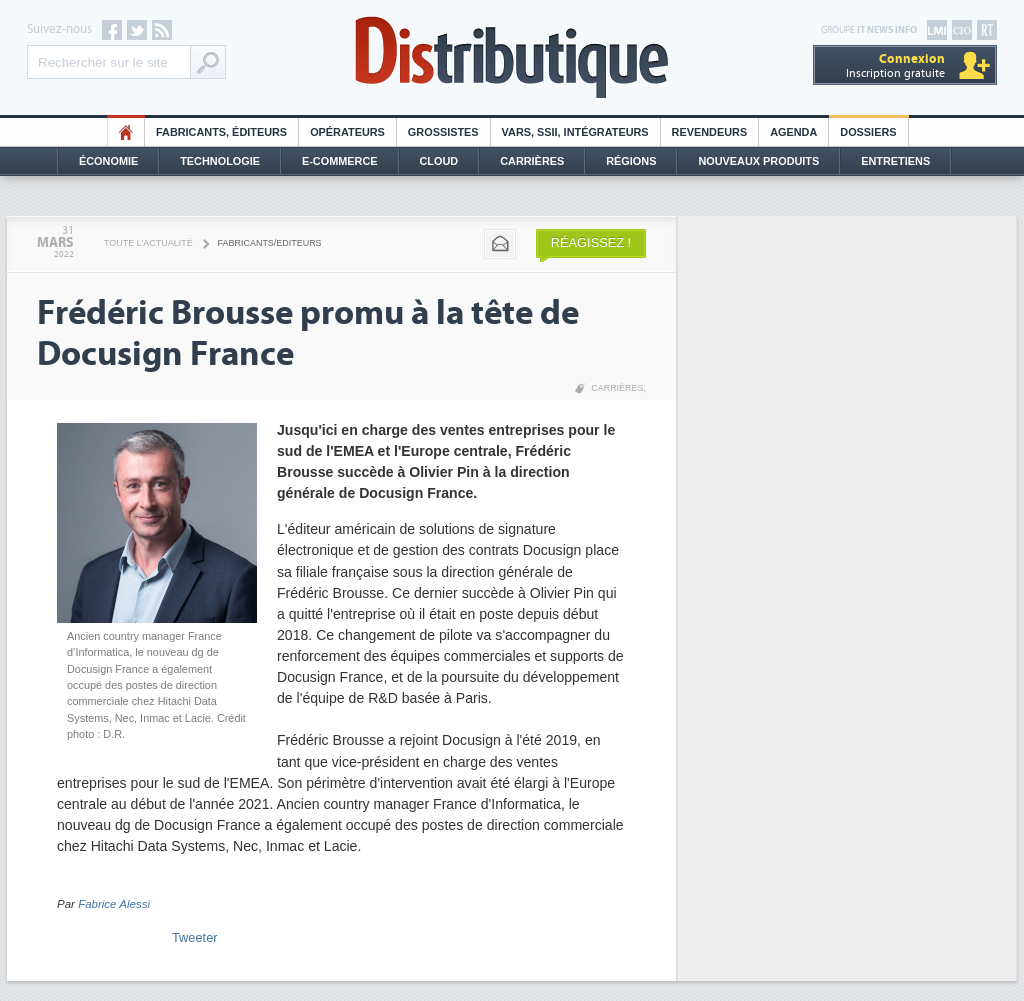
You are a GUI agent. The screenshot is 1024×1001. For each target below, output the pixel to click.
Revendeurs (710, 132)
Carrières (532, 161)
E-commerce (340, 161)
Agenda (793, 132)
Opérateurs (347, 132)
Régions (631, 161)
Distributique (512, 57)
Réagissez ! (591, 242)
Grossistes (443, 132)
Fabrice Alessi (114, 904)
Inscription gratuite (895, 65)
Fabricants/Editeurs (270, 243)
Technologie (220, 161)
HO (126, 132)
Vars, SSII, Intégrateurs (575, 132)
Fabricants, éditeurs (221, 132)
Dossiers (868, 132)
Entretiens (895, 161)
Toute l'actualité (148, 243)
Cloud (439, 161)
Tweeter (195, 937)
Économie (108, 161)
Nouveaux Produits (758, 161)
